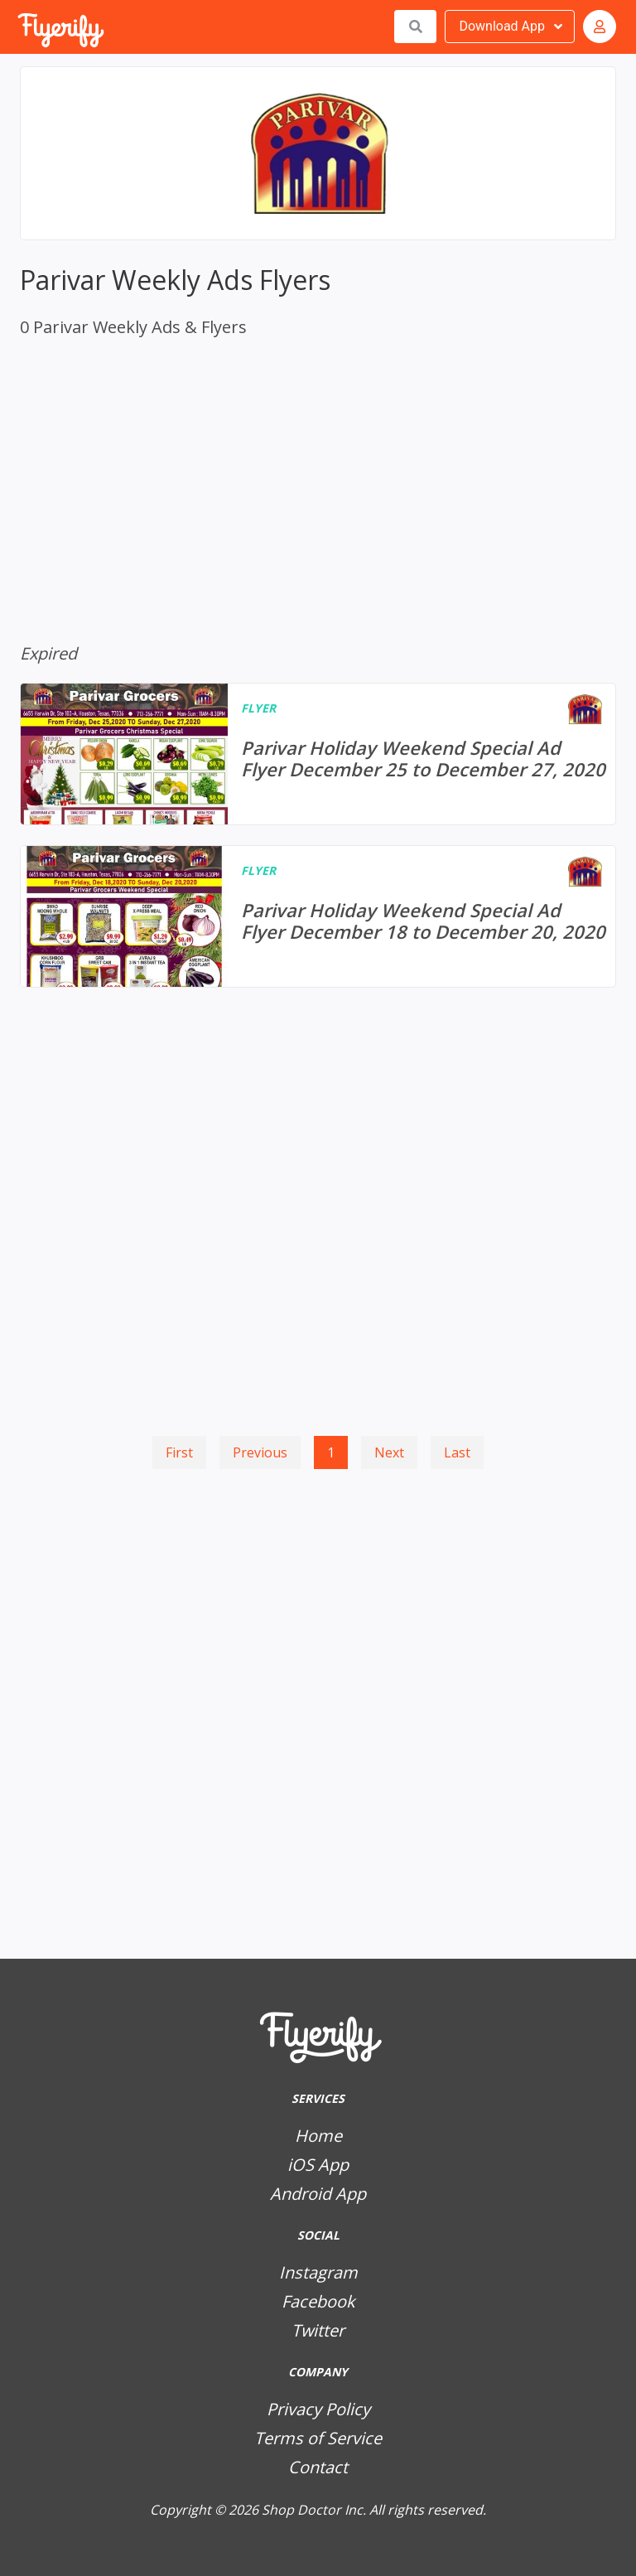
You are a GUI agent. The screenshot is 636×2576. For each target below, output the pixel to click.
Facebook (318, 2301)
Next (389, 1452)
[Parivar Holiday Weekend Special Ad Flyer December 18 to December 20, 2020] (318, 916)
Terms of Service (318, 2438)
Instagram (318, 2272)
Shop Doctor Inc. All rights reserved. (374, 2510)
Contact (318, 2467)
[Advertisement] (318, 1548)
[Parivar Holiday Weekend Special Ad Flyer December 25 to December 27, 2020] (318, 754)
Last (457, 1452)
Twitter (318, 2330)
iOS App (318, 2164)
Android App (318, 2193)
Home (318, 2135)
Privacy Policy (318, 2409)
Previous (260, 1452)
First (179, 1452)
